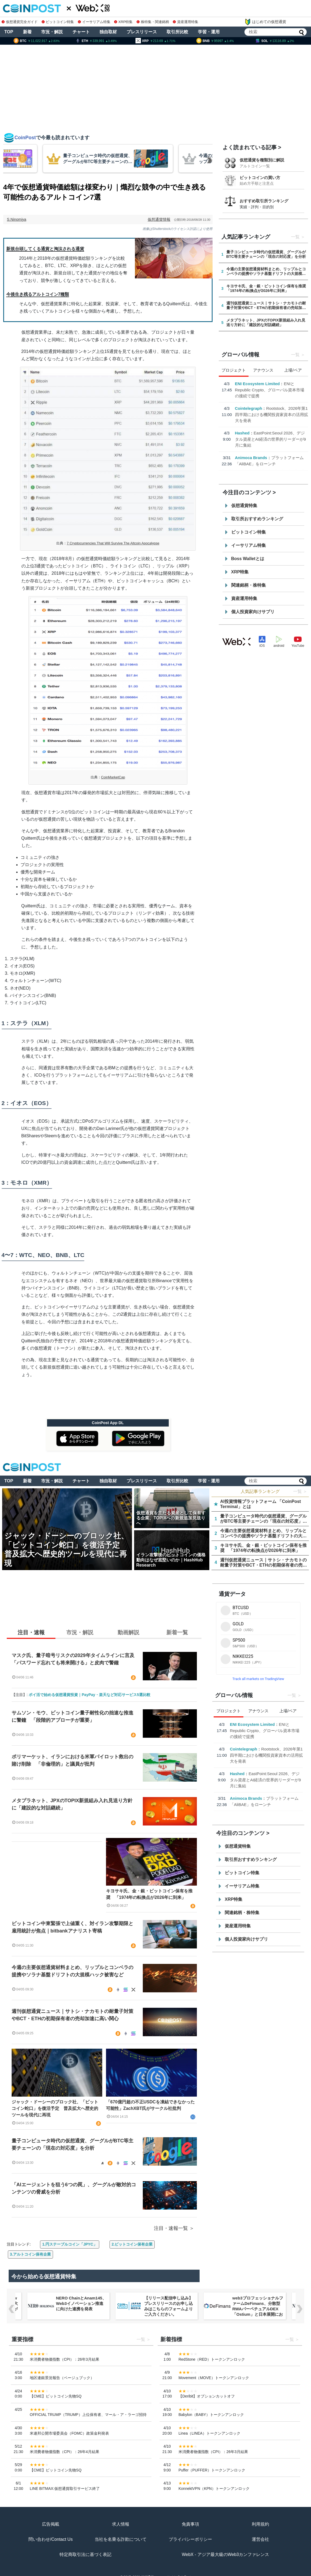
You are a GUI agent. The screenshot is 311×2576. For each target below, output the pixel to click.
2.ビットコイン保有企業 (132, 2244)
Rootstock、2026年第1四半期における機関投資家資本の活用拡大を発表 (271, 414)
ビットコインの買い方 (260, 177)
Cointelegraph (248, 408)
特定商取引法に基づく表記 (85, 2554)
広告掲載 (50, 2524)
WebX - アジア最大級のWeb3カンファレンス (225, 2554)
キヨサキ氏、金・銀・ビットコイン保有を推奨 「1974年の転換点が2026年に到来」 (149, 1894)
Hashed (242, 433)
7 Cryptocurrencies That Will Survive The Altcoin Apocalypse (113, 543)
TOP (8, 32)
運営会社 (260, 2539)
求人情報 (120, 2524)
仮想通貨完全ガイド (20, 22)
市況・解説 (52, 32)
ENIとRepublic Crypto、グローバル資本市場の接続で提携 (270, 389)
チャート (81, 32)
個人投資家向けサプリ (252, 611)
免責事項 (190, 2524)
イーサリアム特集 (94, 22)
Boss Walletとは (247, 558)
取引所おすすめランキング (257, 519)
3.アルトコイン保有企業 (30, 2254)
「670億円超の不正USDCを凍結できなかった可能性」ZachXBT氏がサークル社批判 (150, 2105)
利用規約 (260, 2524)
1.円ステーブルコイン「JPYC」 (69, 2244)
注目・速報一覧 (171, 2228)
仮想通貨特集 (244, 505)
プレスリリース (142, 32)
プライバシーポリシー (190, 2539)
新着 (27, 32)
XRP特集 (123, 22)
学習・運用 (209, 32)
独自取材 (108, 32)
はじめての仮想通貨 (265, 22)
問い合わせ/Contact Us (50, 2539)
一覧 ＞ (300, 1491)
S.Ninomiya (17, 219)
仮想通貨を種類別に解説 (262, 160)
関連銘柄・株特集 (248, 585)
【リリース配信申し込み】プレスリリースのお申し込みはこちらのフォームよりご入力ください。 (168, 2306)
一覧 (295, 237)
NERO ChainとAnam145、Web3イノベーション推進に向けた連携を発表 (81, 2303)
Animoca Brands (251, 457)
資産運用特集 (185, 22)
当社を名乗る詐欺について (121, 2539)
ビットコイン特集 (58, 22)
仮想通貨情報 (159, 219)
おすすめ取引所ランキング (264, 201)
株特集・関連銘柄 (153, 22)
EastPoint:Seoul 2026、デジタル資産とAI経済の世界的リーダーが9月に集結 (270, 439)
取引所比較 (177, 32)
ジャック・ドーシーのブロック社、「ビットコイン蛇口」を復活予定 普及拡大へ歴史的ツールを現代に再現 (55, 2108)
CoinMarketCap (113, 777)
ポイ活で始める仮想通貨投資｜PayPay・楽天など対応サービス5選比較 (89, 1695)
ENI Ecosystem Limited (257, 383)
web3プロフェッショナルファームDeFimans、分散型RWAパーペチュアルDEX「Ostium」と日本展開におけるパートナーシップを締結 (257, 2311)
